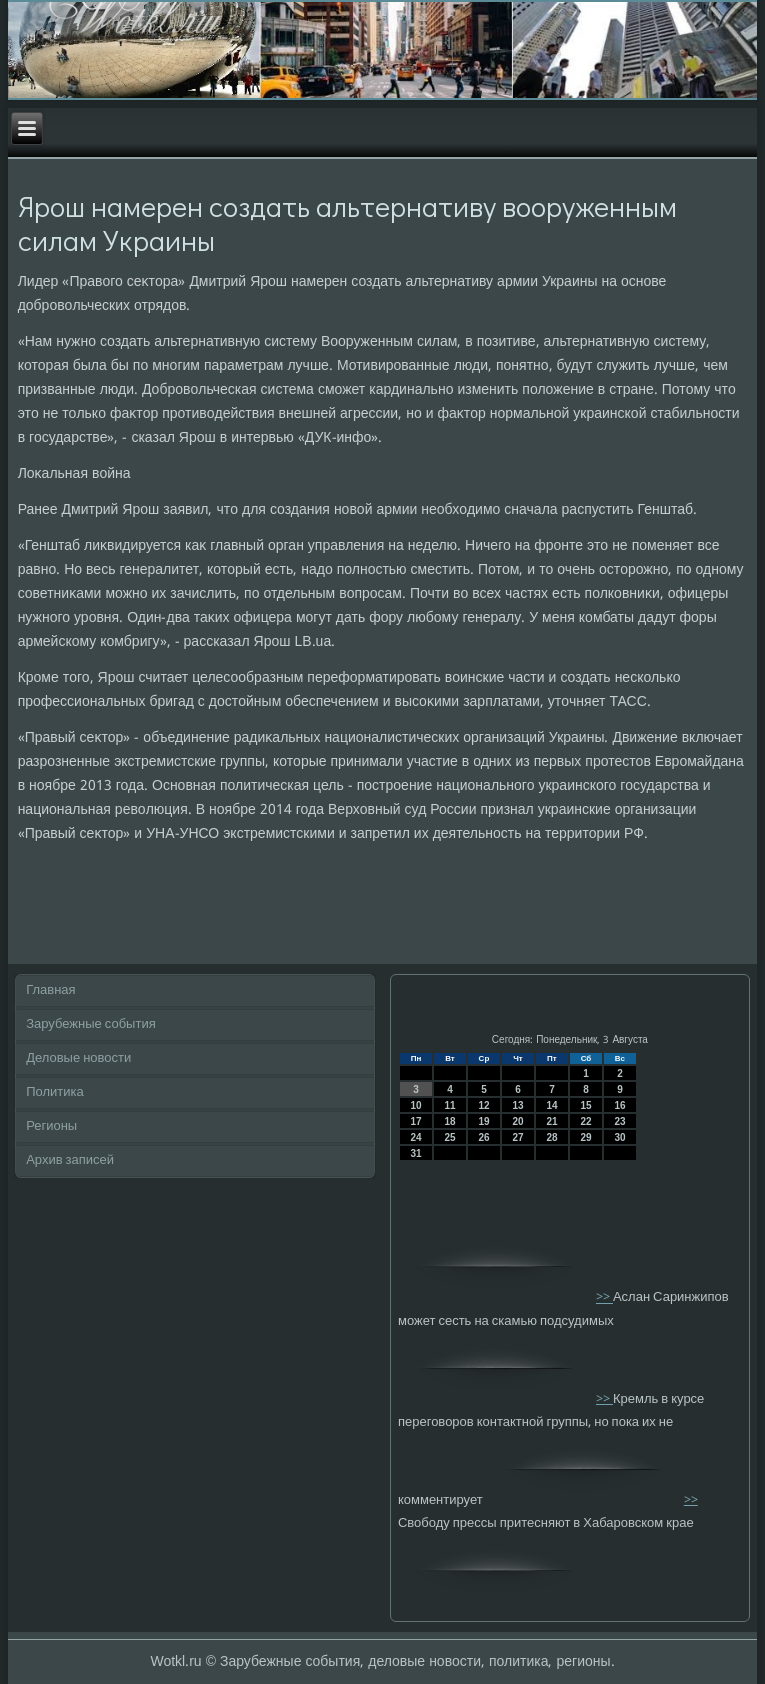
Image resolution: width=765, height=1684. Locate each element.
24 (415, 1137)
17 (415, 1121)
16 (619, 1105)
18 (449, 1121)
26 (483, 1137)
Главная (50, 990)
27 (517, 1137)
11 (449, 1105)
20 (517, 1121)
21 (551, 1121)
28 (551, 1137)
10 (415, 1105)
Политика (55, 1092)
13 (517, 1105)
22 (585, 1121)
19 (483, 1121)
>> (604, 1298)
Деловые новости (78, 1058)
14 (551, 1105)
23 (619, 1121)
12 (483, 1105)
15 (585, 1105)
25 (449, 1137)
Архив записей (70, 1160)
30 (619, 1137)
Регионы (51, 1126)
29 (585, 1137)
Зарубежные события (91, 1024)
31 (415, 1153)
